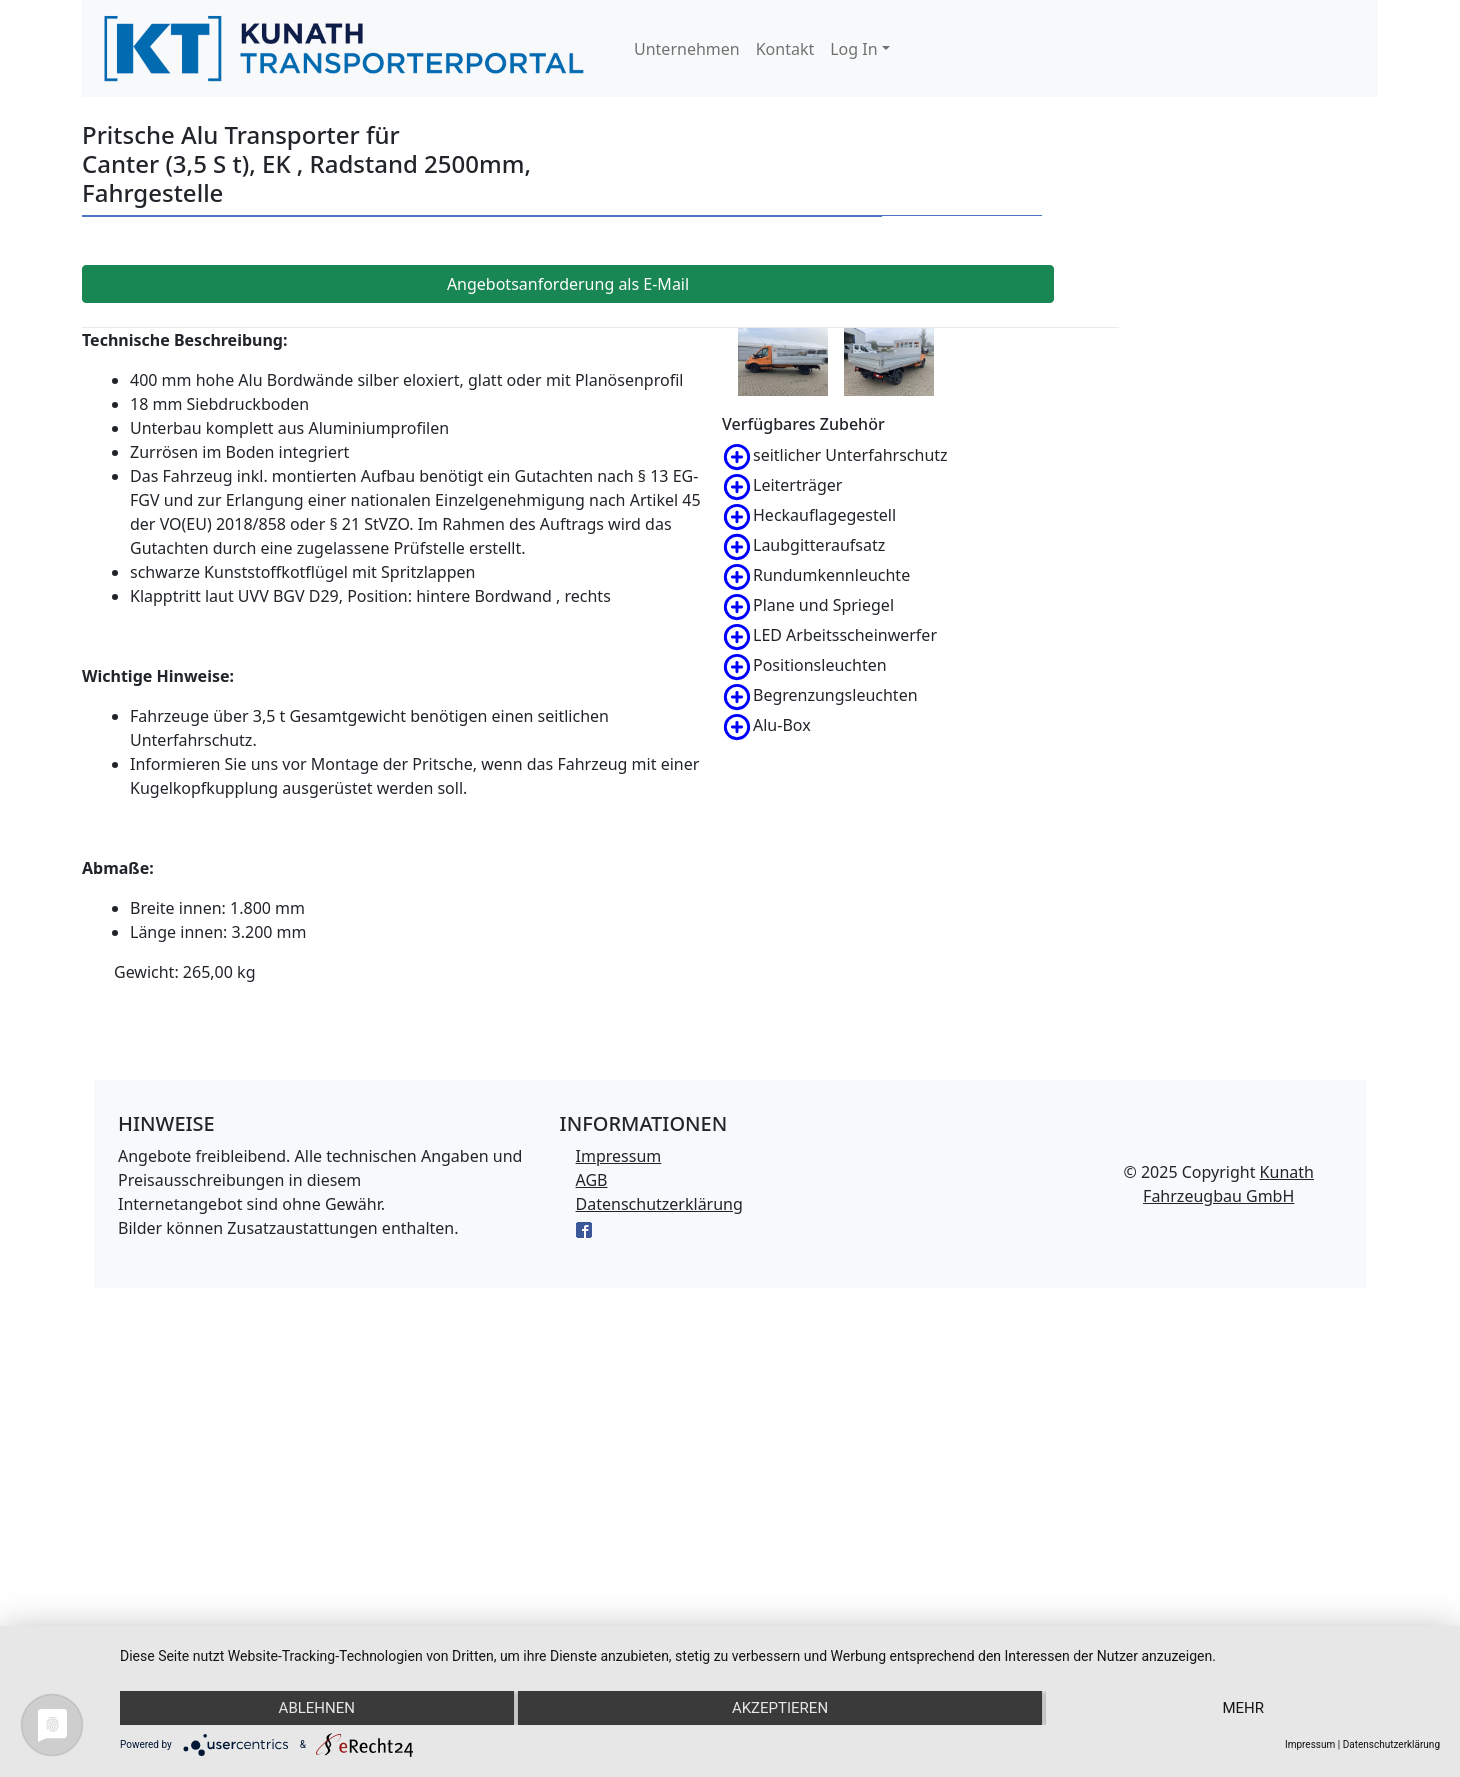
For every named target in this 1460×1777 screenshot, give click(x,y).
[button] (859, 49)
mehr (1243, 1708)
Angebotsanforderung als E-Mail (568, 284)
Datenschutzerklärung (659, 1204)
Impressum (619, 1156)
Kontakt (785, 49)
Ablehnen (317, 1708)
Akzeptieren (780, 1708)
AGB (592, 1180)
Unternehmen (687, 49)
